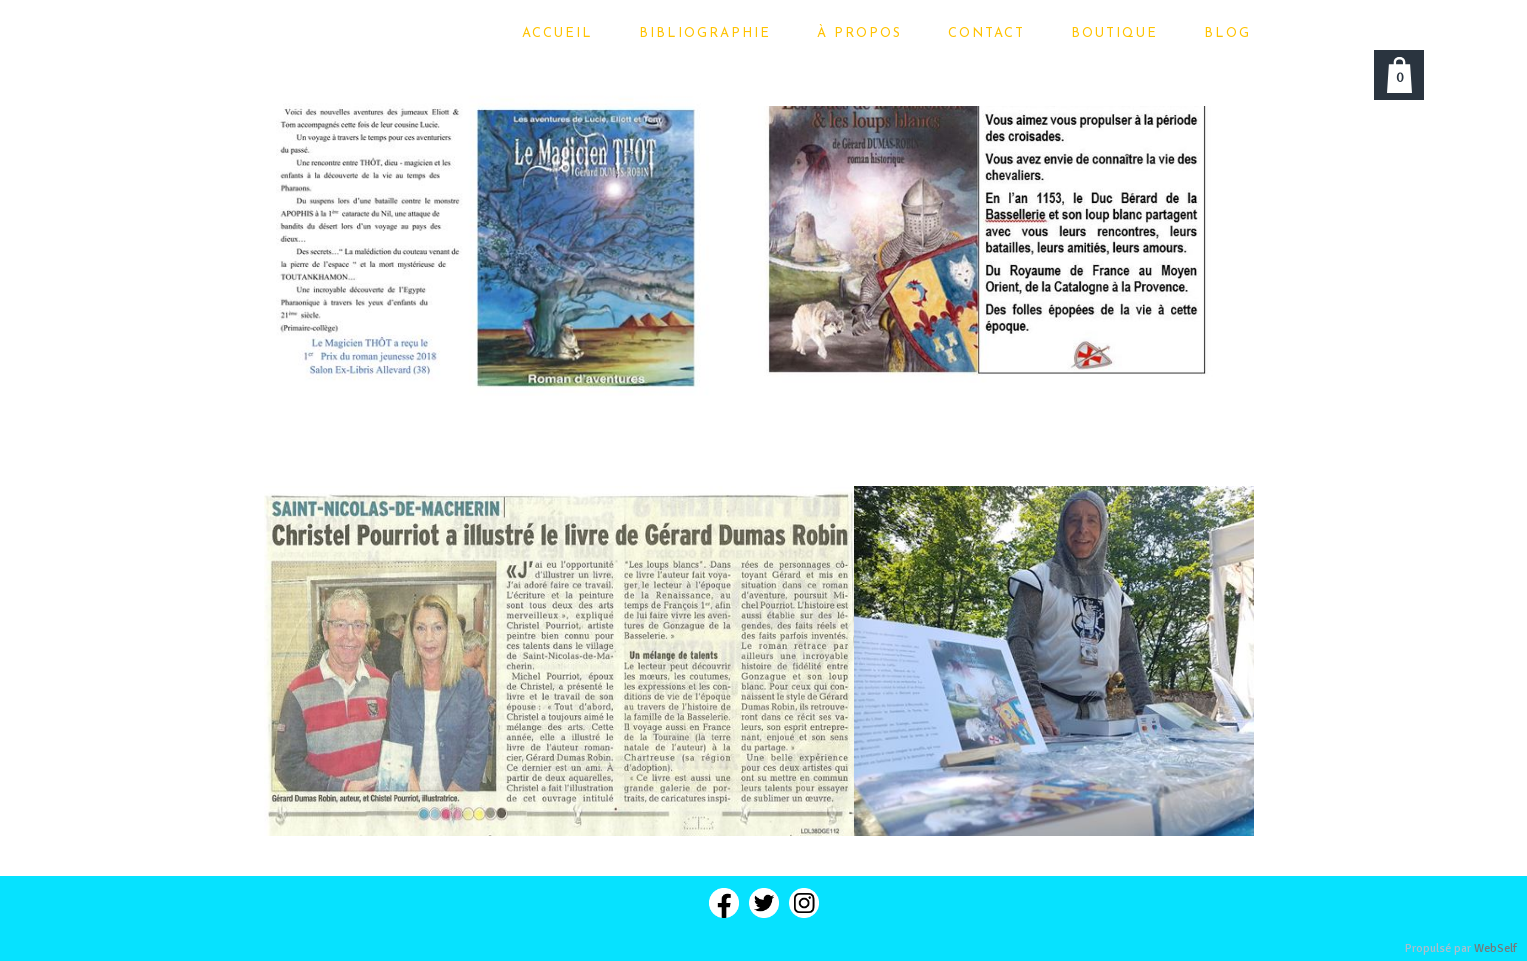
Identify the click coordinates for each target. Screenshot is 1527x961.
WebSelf (1495, 948)
